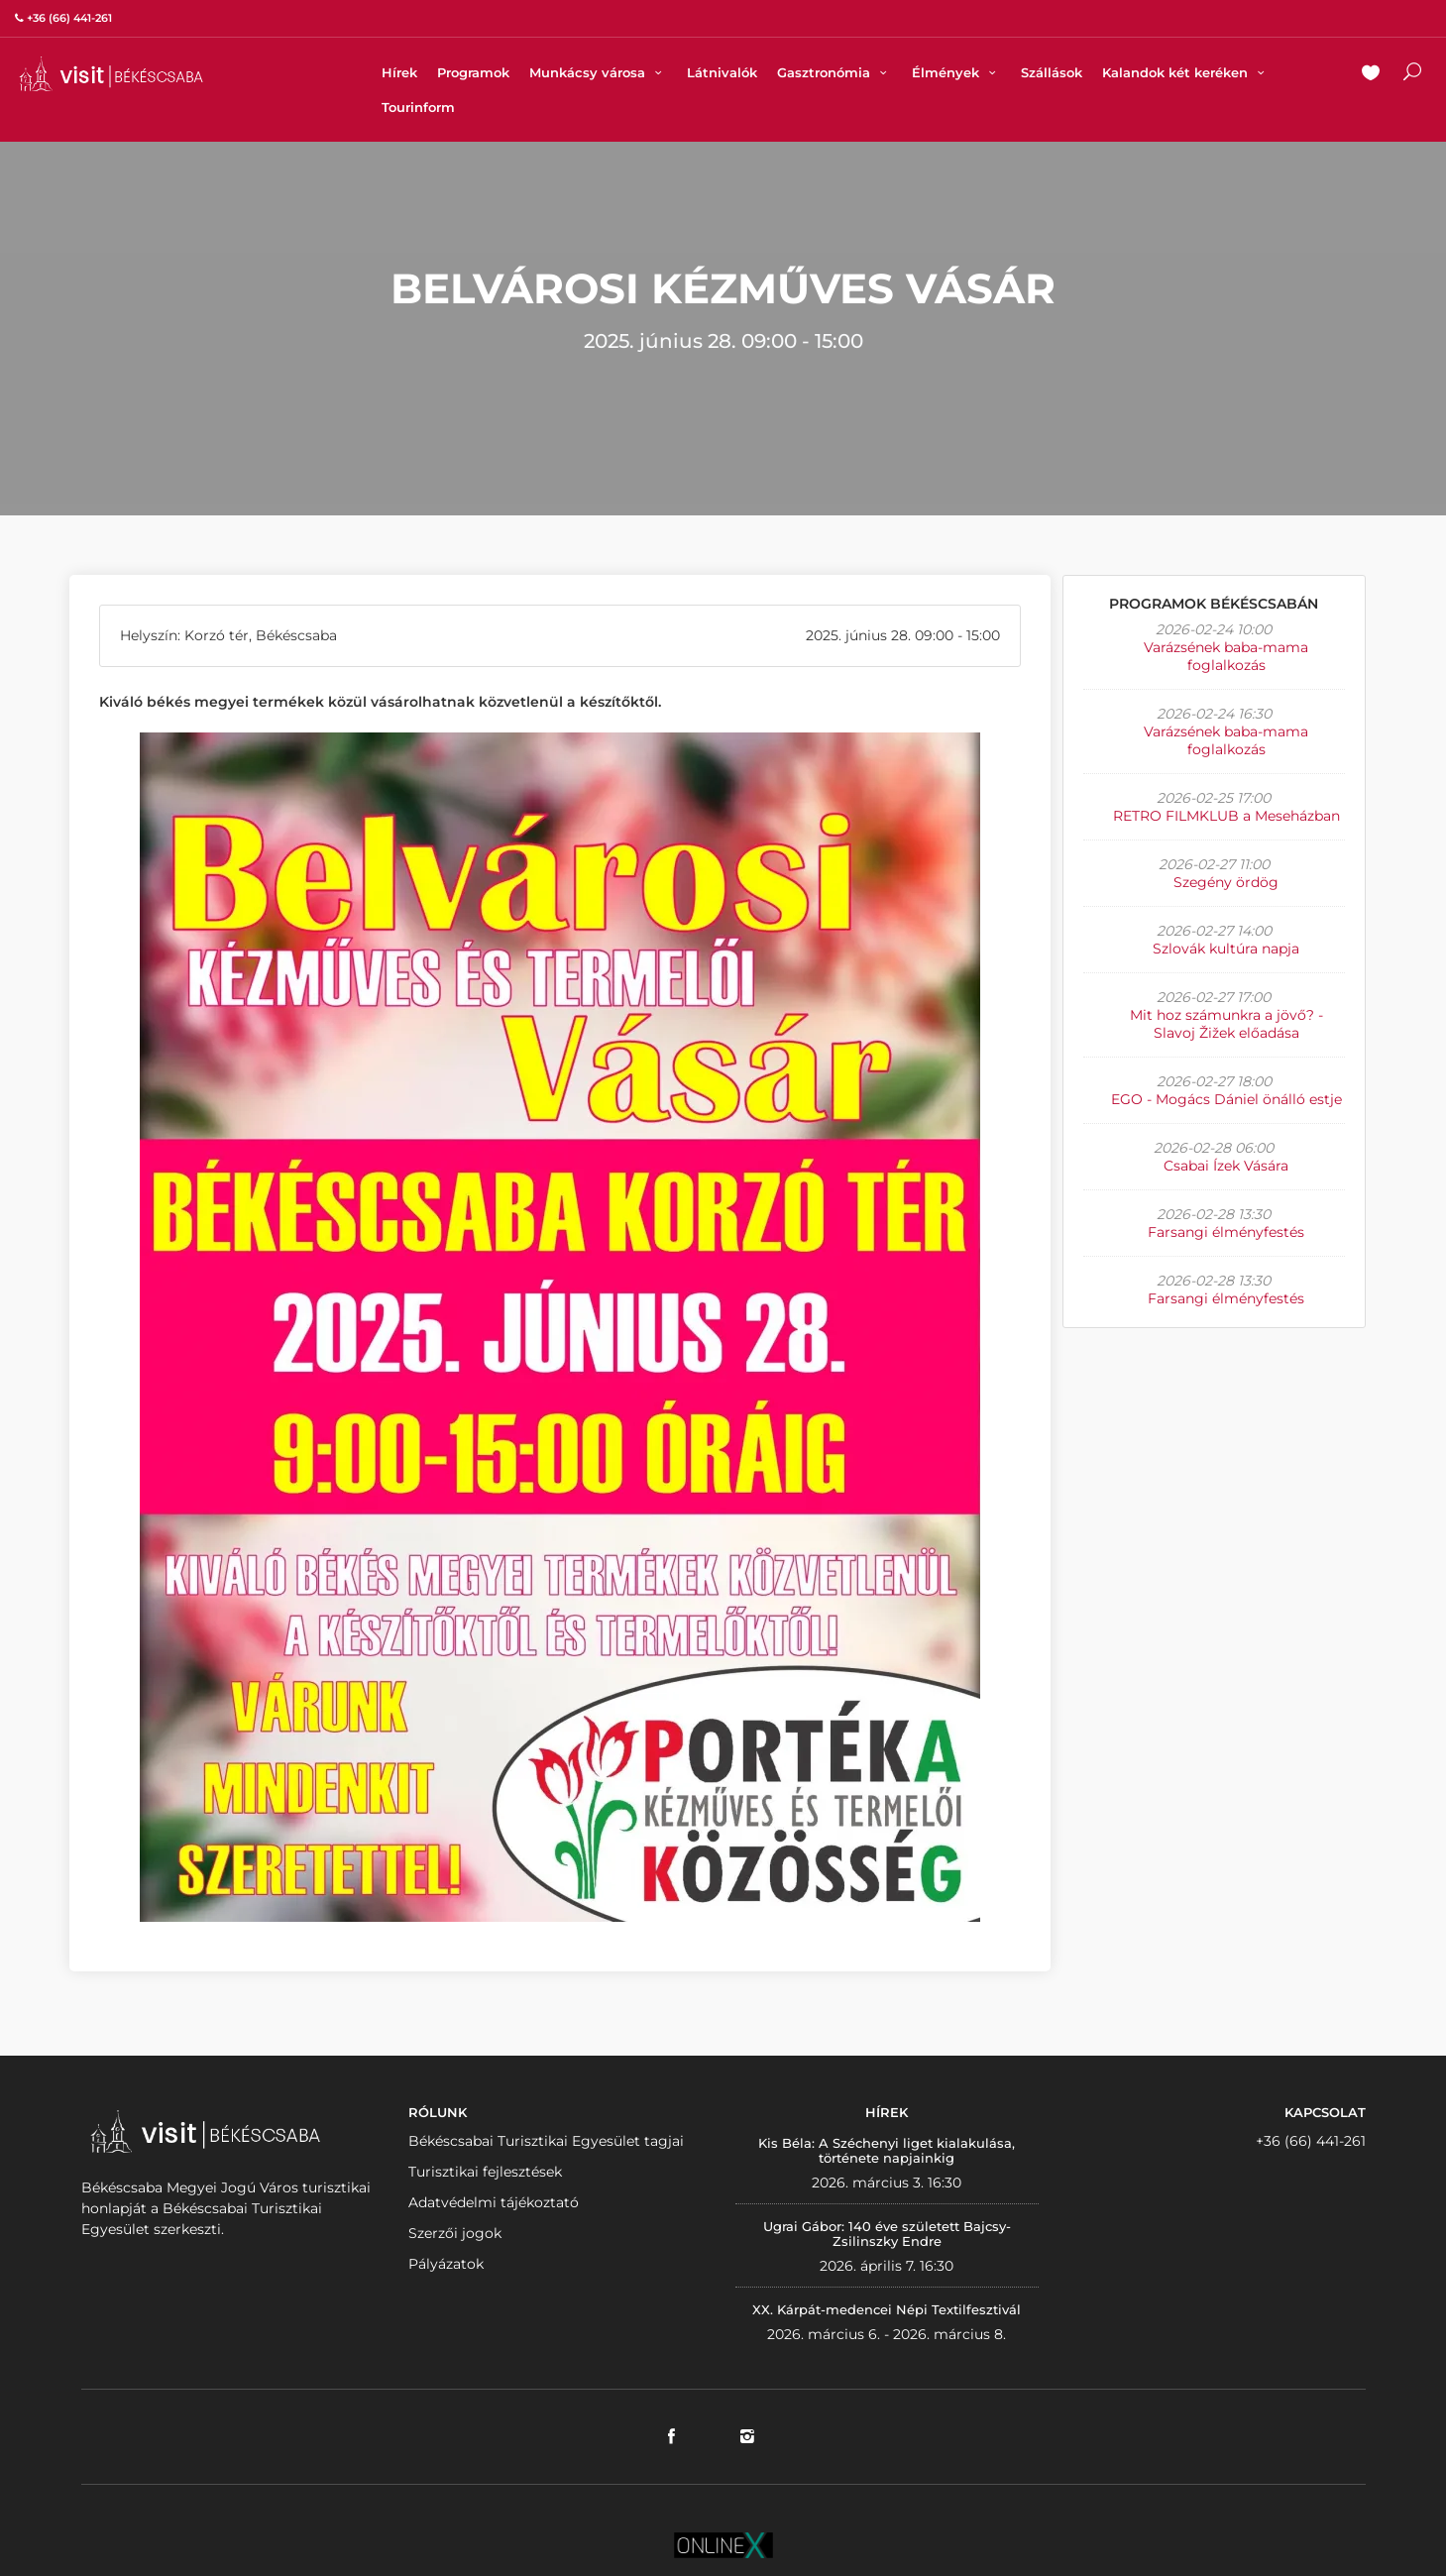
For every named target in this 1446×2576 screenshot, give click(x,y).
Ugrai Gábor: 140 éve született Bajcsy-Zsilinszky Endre (887, 2234)
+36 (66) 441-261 (1311, 2141)
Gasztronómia (834, 72)
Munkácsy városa (598, 72)
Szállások (1051, 72)
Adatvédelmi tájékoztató (493, 2202)
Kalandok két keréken (1186, 72)
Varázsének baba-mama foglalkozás (1226, 656)
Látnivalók (722, 72)
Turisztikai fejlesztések (485, 2172)
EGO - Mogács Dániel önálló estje (1226, 1099)
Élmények (956, 72)
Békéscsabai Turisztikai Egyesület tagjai (546, 2141)
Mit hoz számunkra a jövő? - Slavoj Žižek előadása (1226, 1024)
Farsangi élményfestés (1226, 1232)
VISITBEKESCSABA (111, 74)
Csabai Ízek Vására (1226, 1166)
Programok (473, 72)
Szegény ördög (1226, 882)
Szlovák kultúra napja (1226, 948)
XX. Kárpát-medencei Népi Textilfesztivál (886, 2309)
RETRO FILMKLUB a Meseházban (1226, 816)
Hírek (399, 72)
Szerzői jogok (454, 2233)
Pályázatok (446, 2264)
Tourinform (418, 107)
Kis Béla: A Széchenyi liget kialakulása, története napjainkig (886, 2151)
